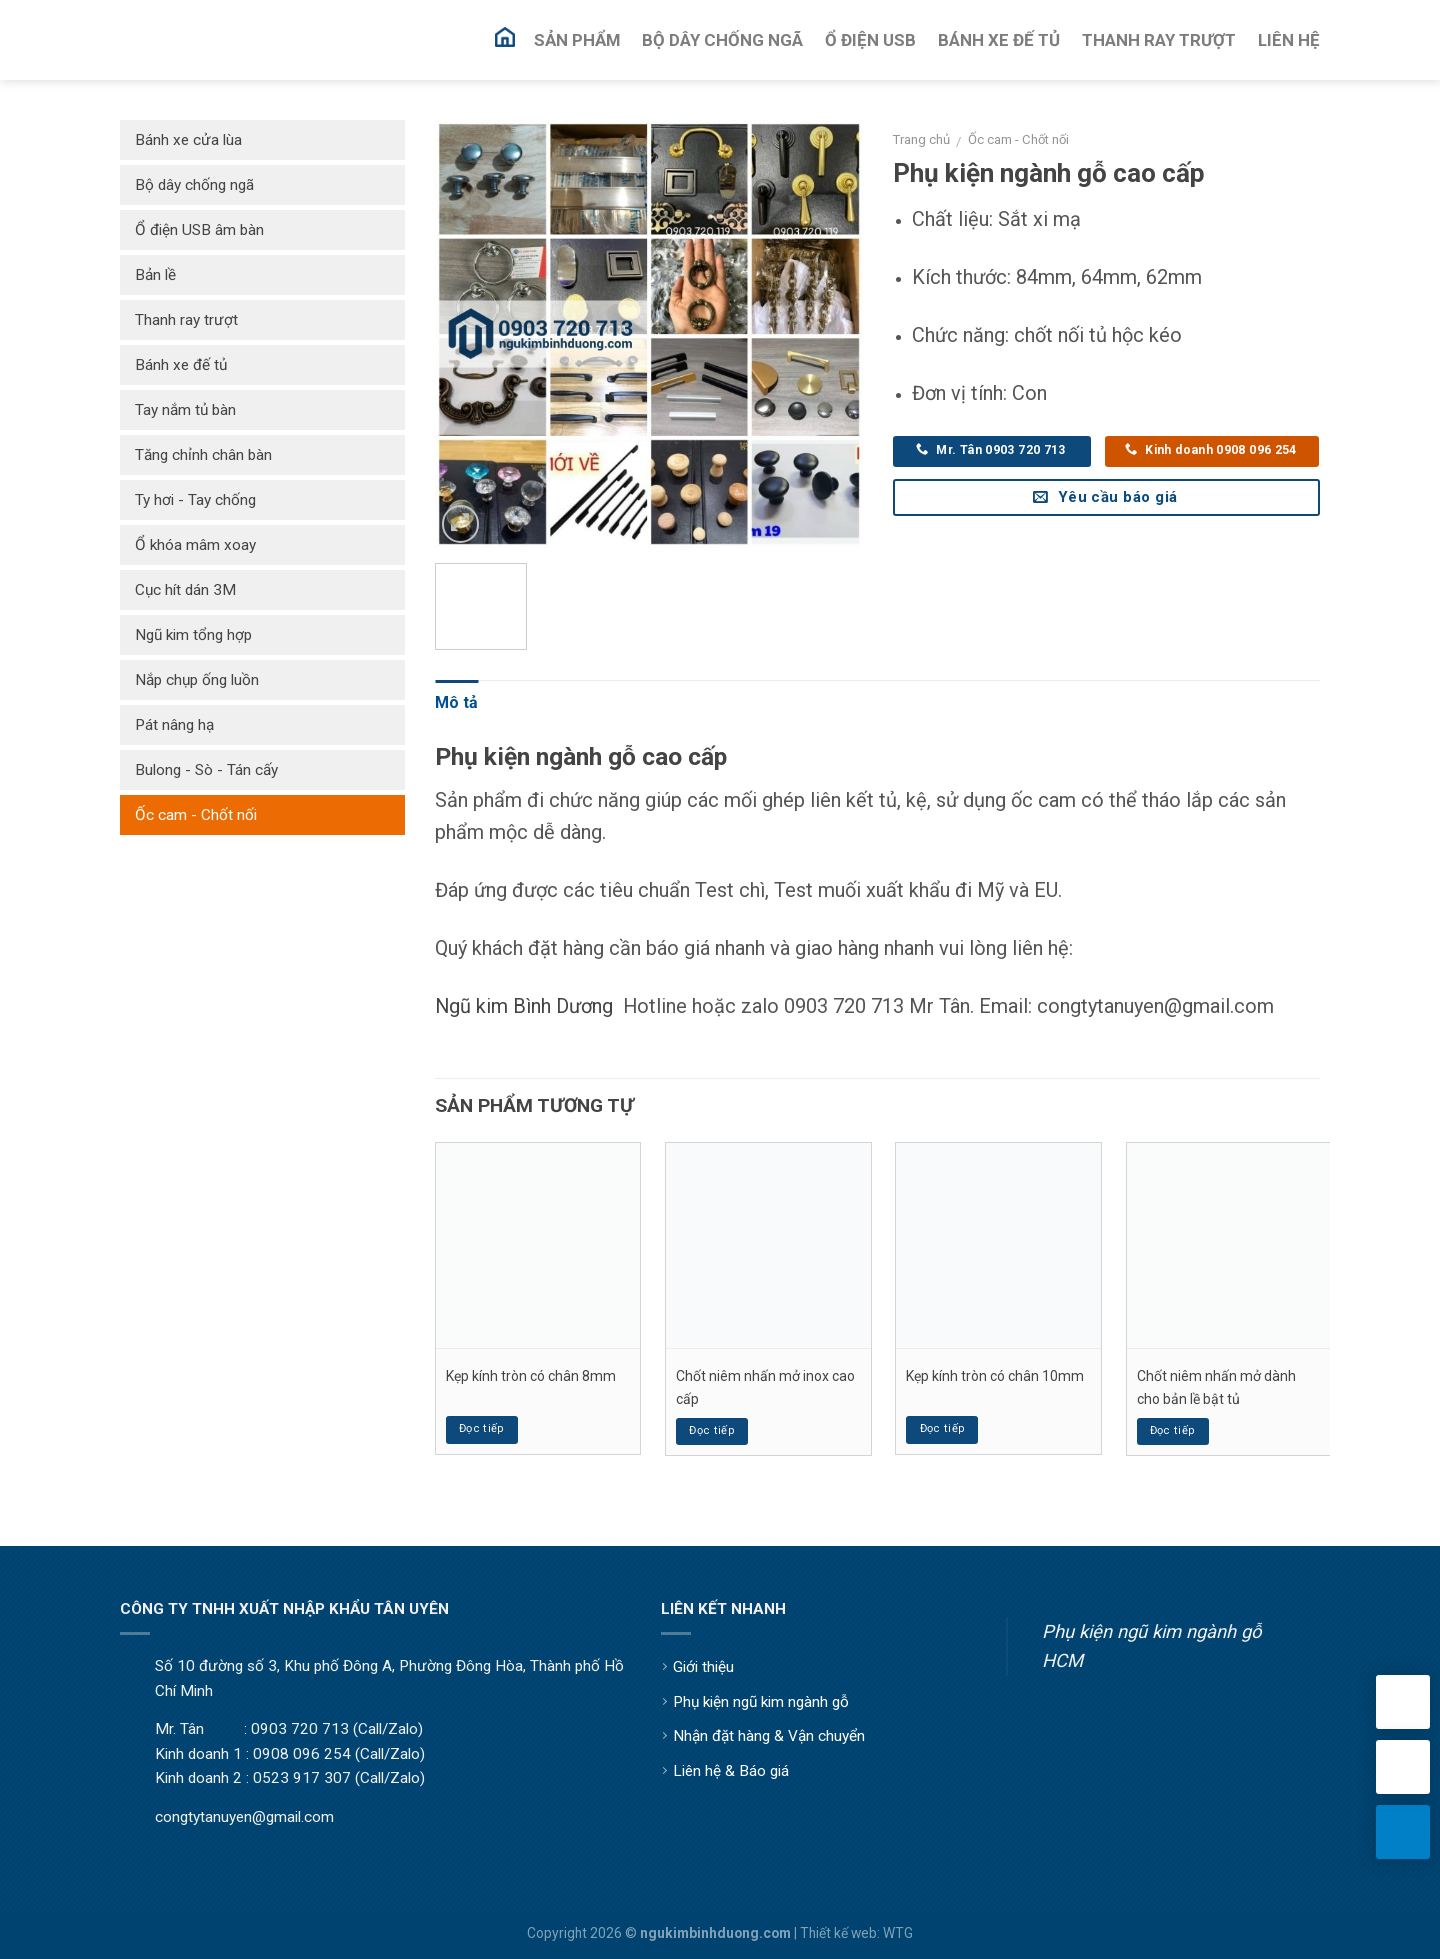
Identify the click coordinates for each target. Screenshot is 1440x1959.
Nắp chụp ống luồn (197, 680)
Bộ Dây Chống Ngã (722, 40)
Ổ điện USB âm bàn (199, 230)
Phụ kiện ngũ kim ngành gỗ (761, 1702)
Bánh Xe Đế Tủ (999, 40)
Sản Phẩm (577, 40)
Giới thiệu (703, 1667)
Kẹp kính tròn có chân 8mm (531, 1376)
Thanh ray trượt (186, 320)
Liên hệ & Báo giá (731, 1771)
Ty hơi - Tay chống (195, 500)
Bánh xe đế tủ (181, 365)
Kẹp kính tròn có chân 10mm (995, 1376)
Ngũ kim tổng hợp (193, 635)
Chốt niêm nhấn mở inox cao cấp (765, 1387)
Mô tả (456, 702)
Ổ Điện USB (870, 40)
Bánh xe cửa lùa (188, 140)
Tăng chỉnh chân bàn (203, 455)
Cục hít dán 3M (185, 590)
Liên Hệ (1289, 40)
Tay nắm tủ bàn (185, 410)
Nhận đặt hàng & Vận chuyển (769, 1736)
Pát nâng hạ (174, 725)
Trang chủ (921, 139)
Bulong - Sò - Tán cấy (206, 770)
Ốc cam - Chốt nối (1018, 139)
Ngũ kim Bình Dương (524, 1006)
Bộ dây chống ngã (194, 185)
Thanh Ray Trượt (1159, 40)
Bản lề (155, 275)
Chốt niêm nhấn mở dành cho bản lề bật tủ (1216, 1387)
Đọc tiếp (482, 1428)
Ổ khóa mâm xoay (195, 545)
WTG (898, 1933)
